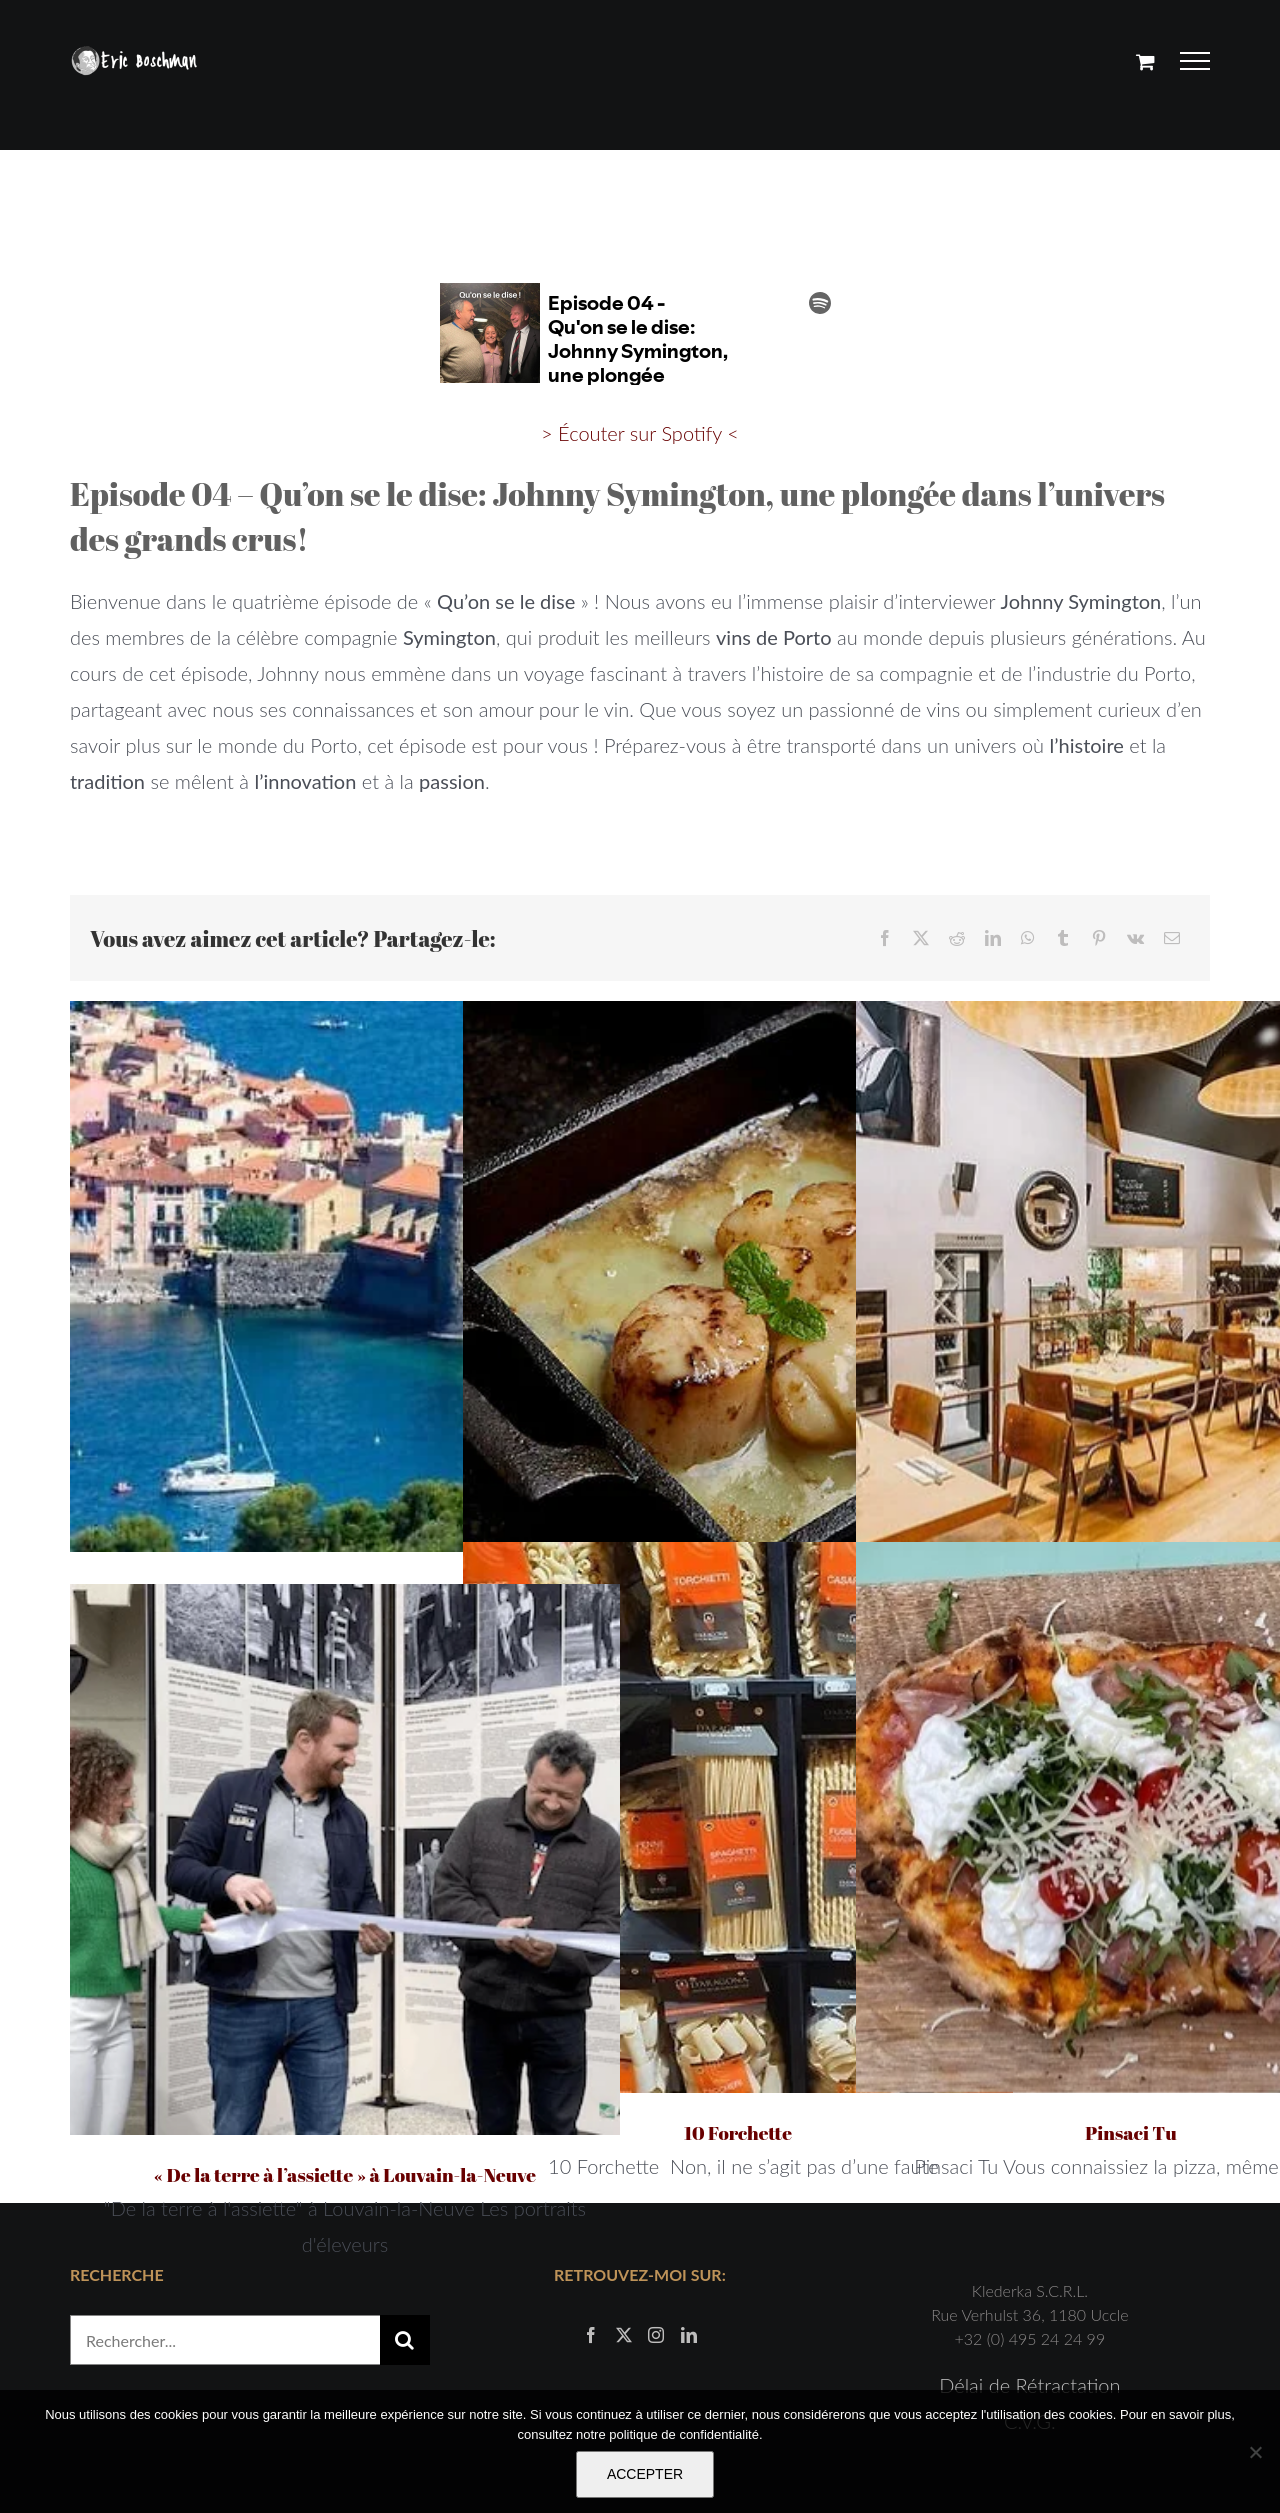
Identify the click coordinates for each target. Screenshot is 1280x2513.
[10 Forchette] (738, 1817)
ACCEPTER (645, 2474)
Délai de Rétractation (1029, 2235)
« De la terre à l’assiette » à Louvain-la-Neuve (345, 2175)
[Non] (1255, 2452)
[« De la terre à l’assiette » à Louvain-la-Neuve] (345, 1859)
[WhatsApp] (1028, 938)
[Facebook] (885, 938)
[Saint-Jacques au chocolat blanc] (738, 1276)
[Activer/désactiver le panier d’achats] (1145, 61)
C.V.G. (1030, 2271)
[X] (921, 938)
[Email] (1172, 938)
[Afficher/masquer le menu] (1195, 61)
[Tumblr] (1063, 938)
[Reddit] (957, 938)
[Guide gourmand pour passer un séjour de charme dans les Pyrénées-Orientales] (345, 1276)
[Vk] (1135, 938)
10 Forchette (738, 2133)
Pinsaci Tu (1130, 2133)
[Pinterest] (1099, 938)
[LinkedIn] (993, 938)
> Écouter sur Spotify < (640, 433)
